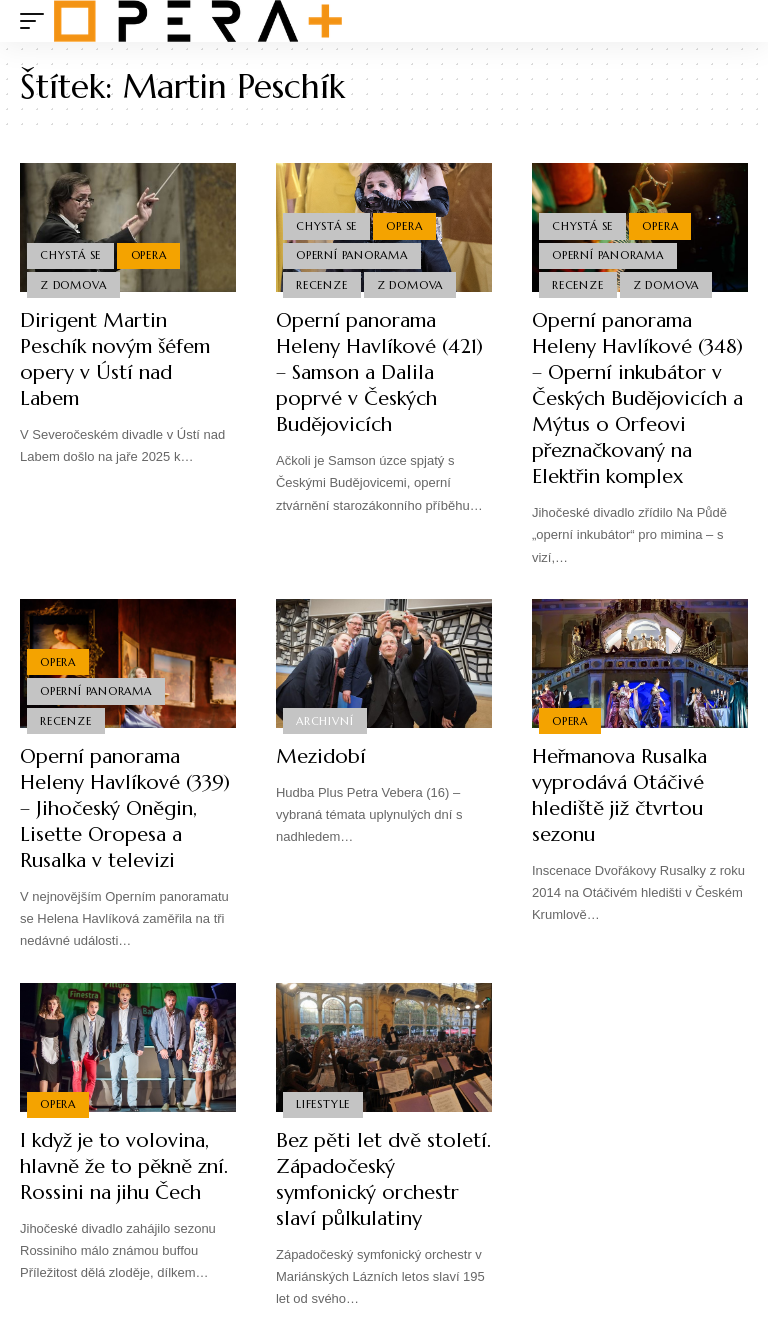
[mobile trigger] (37, 21)
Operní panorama (352, 255)
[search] (733, 21)
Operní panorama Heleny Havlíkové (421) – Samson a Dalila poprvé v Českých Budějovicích (379, 372)
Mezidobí (321, 756)
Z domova (73, 285)
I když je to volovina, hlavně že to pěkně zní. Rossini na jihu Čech (124, 1166)
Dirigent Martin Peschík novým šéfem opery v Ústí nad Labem (115, 359)
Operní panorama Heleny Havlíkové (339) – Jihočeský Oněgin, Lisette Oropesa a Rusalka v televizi (125, 808)
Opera (149, 255)
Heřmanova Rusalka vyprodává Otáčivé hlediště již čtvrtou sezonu (619, 795)
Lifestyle (323, 1104)
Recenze (321, 285)
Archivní (324, 721)
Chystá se (70, 255)
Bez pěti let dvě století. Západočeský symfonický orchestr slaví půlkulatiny (383, 1179)
